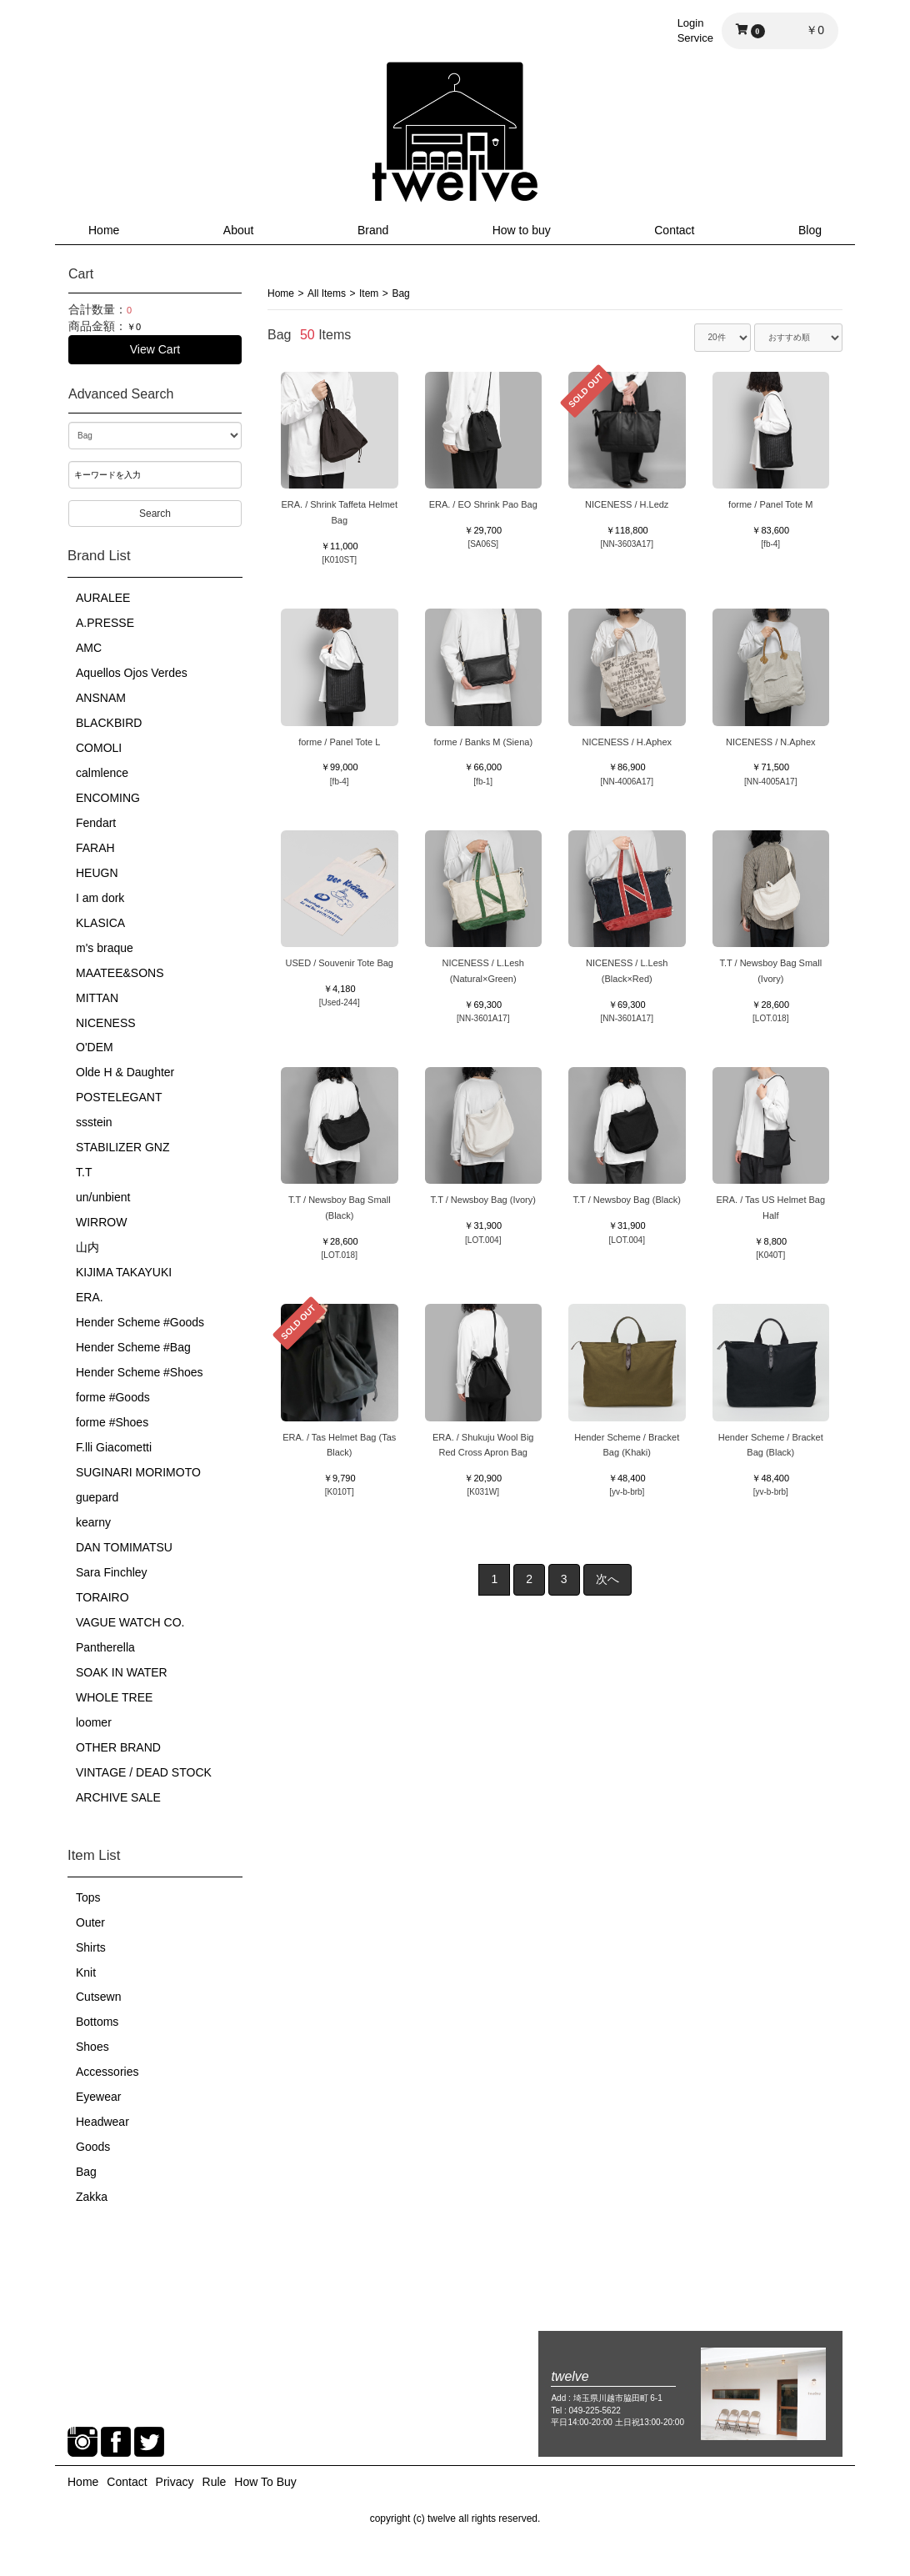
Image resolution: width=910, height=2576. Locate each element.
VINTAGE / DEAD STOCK (144, 1772)
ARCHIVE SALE (118, 1797)
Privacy (175, 2481)
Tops (88, 1897)
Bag (86, 2171)
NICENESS (106, 1023)
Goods (93, 2146)
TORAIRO (102, 1597)
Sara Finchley (112, 1572)
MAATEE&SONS (120, 973)
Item (368, 293)
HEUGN (97, 873)
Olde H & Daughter (125, 1072)
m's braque (104, 948)
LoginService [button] (695, 30)
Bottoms (97, 2021)
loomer (94, 1722)
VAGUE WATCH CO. (130, 1622)
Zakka (92, 2196)
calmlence (102, 772)
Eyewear (98, 2096)
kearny (93, 1522)
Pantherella (105, 1647)
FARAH (95, 847)
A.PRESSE (105, 622)
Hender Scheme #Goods (140, 1322)
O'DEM (94, 1047)
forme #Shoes (112, 1422)
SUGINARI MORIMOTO (138, 1472)
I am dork (100, 898)
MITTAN (97, 998)
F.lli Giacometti (114, 1447)
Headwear (102, 2121)
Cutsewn (98, 1996)
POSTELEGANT (119, 1097)
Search (155, 513)
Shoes (92, 2046)
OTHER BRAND (118, 1747)
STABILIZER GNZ (123, 1147)
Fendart (96, 822)
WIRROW (101, 1222)
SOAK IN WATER (122, 1672)
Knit (86, 1972)
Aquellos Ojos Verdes (132, 672)
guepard (97, 1497)
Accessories (107, 2071)
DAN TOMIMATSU (124, 1547)
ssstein (94, 1122)
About (238, 230)
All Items (327, 293)
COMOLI (99, 747)
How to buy (521, 230)
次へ (607, 1579)
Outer (90, 1922)
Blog (810, 230)
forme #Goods (113, 1397)
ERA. (89, 1297)
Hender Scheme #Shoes (139, 1372)
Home (103, 230)
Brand (373, 230)
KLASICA (100, 923)
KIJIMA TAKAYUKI (124, 1272)
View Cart (155, 349)
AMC (89, 647)
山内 (87, 1247)
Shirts (91, 1947)
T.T (84, 1172)
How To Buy (265, 2481)
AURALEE (103, 597)
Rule (214, 2481)
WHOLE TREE (114, 1697)
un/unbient (103, 1197)
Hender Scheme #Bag (133, 1347)
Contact (674, 230)
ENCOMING (108, 797)
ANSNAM (101, 697)
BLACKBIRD (109, 722)
